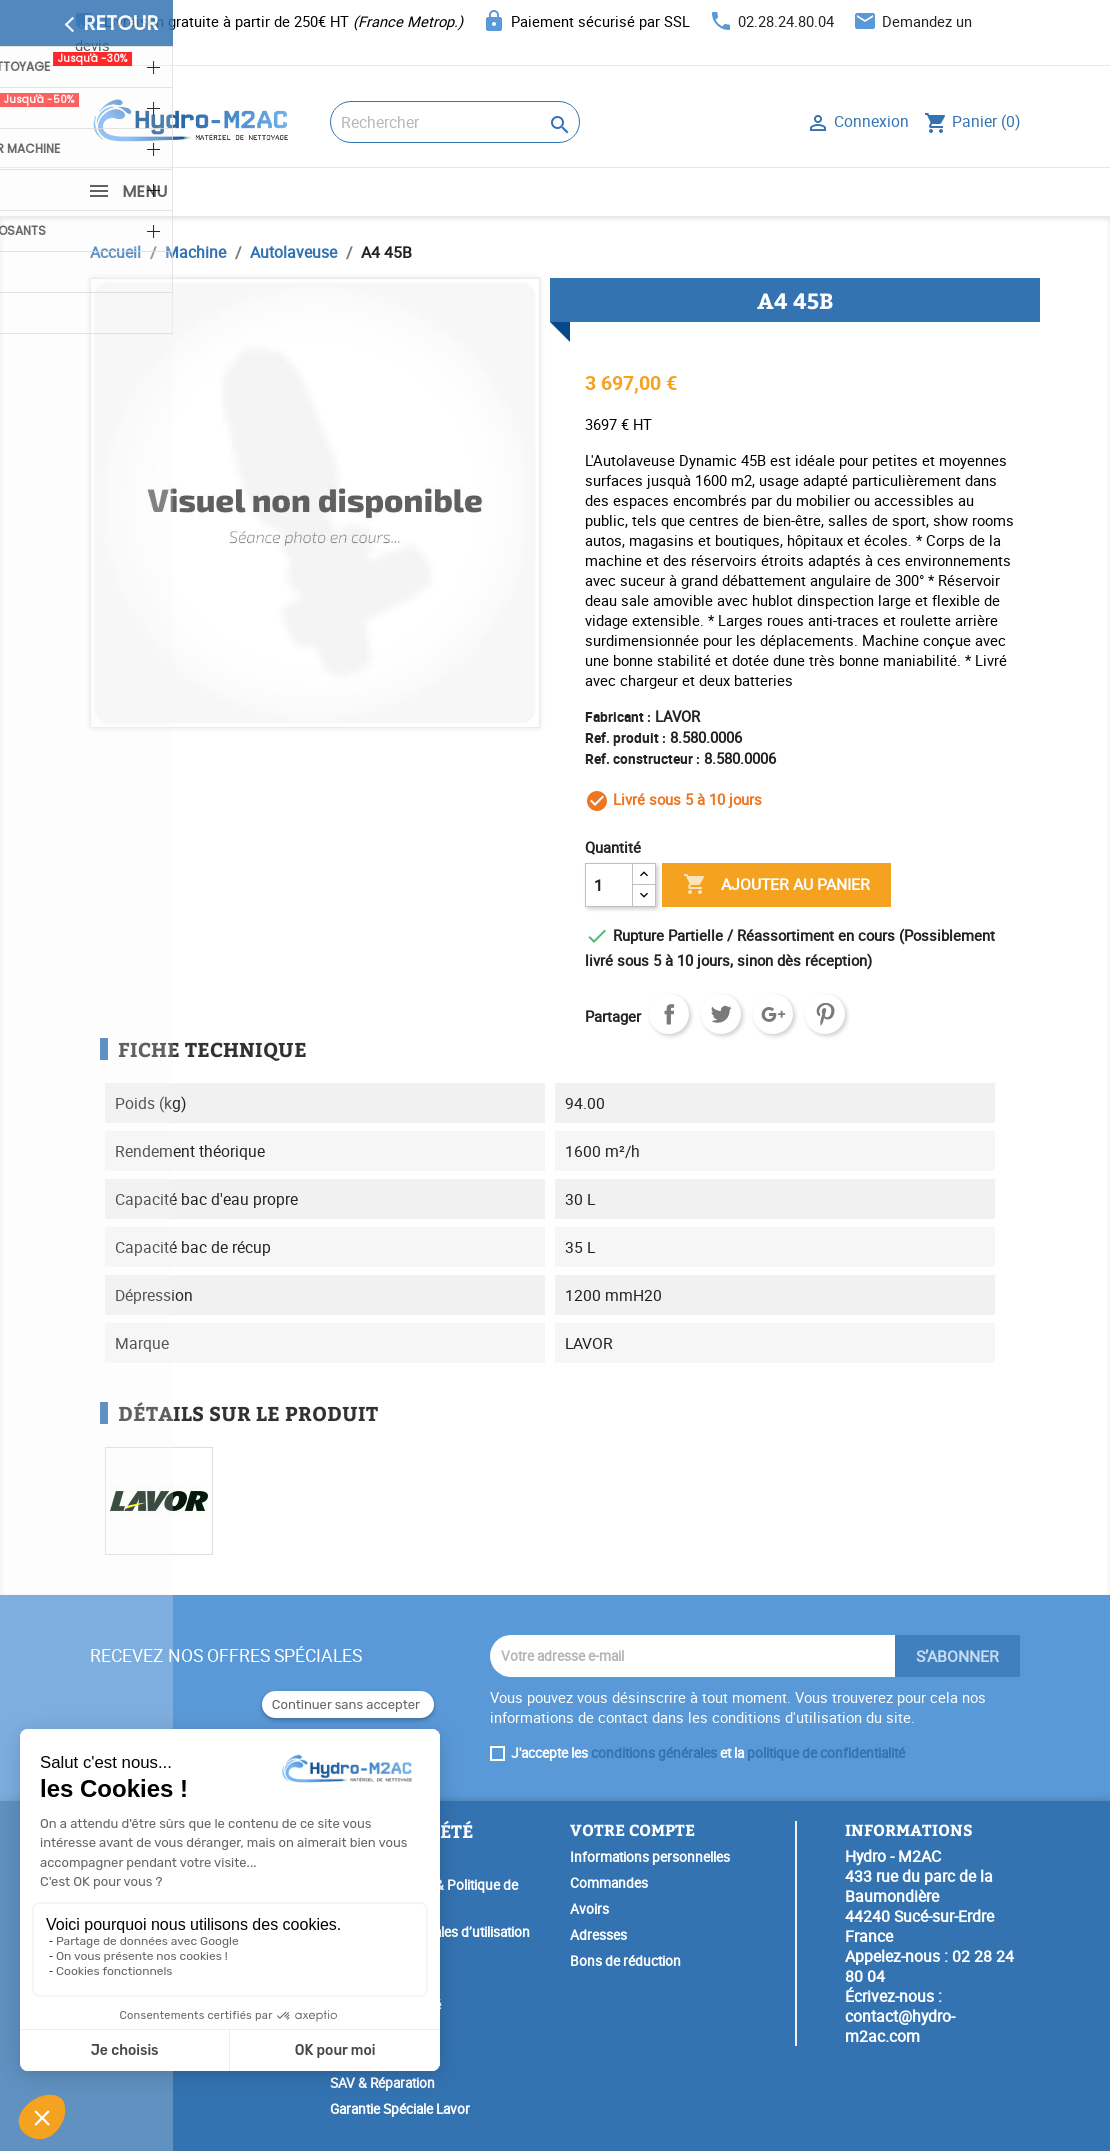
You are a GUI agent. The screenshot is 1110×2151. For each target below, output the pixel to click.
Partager (669, 1014)
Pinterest (825, 1014)
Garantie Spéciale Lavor (400, 2109)
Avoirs (589, 1909)
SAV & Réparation (382, 2083)
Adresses (598, 1935)
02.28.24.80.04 (786, 21)
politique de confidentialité (826, 1753)
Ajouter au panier (776, 885)
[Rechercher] (455, 122)
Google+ (773, 1014)
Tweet (721, 1014)
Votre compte (632, 1829)
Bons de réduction (625, 1961)
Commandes (609, 1883)
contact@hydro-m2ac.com (900, 2026)
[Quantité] (609, 885)
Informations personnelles (650, 1857)
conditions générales (654, 1753)
